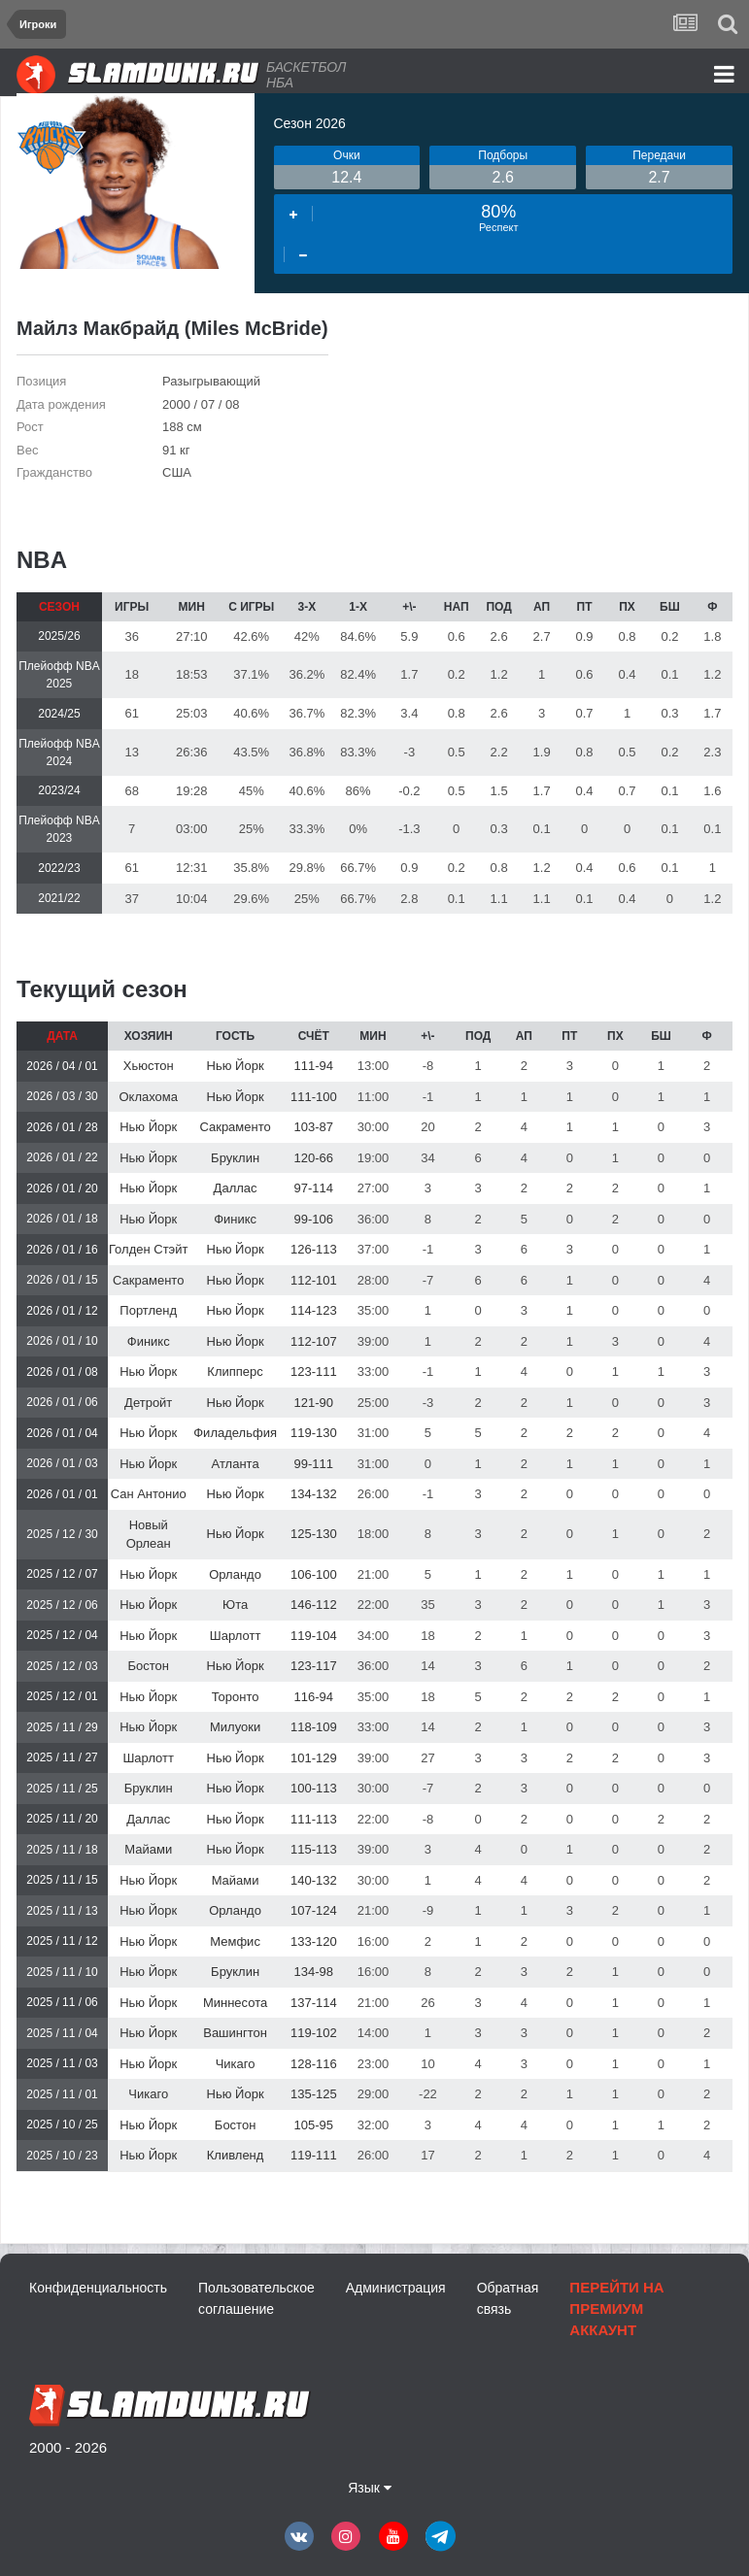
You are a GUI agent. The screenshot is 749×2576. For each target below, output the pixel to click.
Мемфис (235, 1941)
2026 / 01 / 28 (61, 1127)
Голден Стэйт (148, 1249)
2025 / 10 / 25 (61, 2124)
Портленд (148, 1310)
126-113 (313, 1249)
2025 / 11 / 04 (61, 2033)
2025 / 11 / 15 (61, 1880)
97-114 (313, 1188)
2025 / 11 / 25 (61, 1788)
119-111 (313, 2155)
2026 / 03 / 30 (61, 1096)
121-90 (313, 1402)
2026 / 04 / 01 (61, 1066)
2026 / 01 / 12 (61, 1311)
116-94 (313, 1696)
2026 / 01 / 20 (61, 1188)
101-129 (313, 1758)
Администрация (396, 2287)
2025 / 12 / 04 (61, 1635)
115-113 (313, 1849)
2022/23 (59, 868)
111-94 (313, 1065)
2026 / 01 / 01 (61, 1494)
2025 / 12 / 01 (61, 1696)
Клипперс (234, 1371)
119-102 (313, 2032)
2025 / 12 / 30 (61, 1534)
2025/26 (59, 636)
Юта (235, 1604)
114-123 (313, 1310)
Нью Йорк (235, 1065)
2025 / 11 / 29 (61, 1727)
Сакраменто (234, 1127)
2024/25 (59, 713)
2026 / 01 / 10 (61, 1341)
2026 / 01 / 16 (61, 1249)
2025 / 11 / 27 (61, 1757)
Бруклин (235, 1158)
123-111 (313, 1371)
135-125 (313, 2094)
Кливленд (235, 2155)
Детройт (148, 1402)
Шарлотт (235, 1635)
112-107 (313, 1341)
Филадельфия (235, 1432)
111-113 (313, 1819)
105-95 (313, 2125)
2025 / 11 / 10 (61, 1972)
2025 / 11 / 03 (61, 2063)
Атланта (235, 1463)
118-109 (313, 1727)
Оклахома (148, 1096)
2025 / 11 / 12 (61, 1941)
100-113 (313, 1788)
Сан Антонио (149, 1494)
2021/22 (59, 898)
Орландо (235, 1574)
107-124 (313, 1910)
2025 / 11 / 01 (61, 2094)
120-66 (313, 1158)
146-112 (313, 1604)
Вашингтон (235, 2032)
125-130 (313, 1533)
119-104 (313, 1635)
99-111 (313, 1463)
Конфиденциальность (98, 2287)
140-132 (313, 1880)
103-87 (313, 1127)
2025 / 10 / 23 (61, 2155)
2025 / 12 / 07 (61, 1574)
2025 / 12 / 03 (61, 1666)
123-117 (313, 1665)
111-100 (313, 1096)
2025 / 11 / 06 (61, 2002)
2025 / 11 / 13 (61, 1911)
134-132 (313, 1494)
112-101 (313, 1280)
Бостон (147, 1665)
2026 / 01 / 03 (61, 1463)
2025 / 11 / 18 (61, 1850)
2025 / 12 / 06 (61, 1605)
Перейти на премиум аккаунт (616, 2308)
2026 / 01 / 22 (61, 1157)
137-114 (313, 2002)
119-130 (313, 1432)
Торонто (235, 1696)
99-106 (313, 1219)
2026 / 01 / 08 (61, 1372)
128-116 (313, 2064)
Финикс (235, 1219)
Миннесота (235, 2002)
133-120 (313, 1941)
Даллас (235, 1188)
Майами (148, 1849)
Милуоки (235, 1727)
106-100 (313, 1574)
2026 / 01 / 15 (61, 1280)
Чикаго (235, 2064)
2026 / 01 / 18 (61, 1218)
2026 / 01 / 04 (61, 1433)
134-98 (313, 1971)
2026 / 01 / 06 (61, 1402)
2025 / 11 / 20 (61, 1818)
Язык (370, 2487)
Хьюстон (148, 1065)
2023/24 (59, 790)
